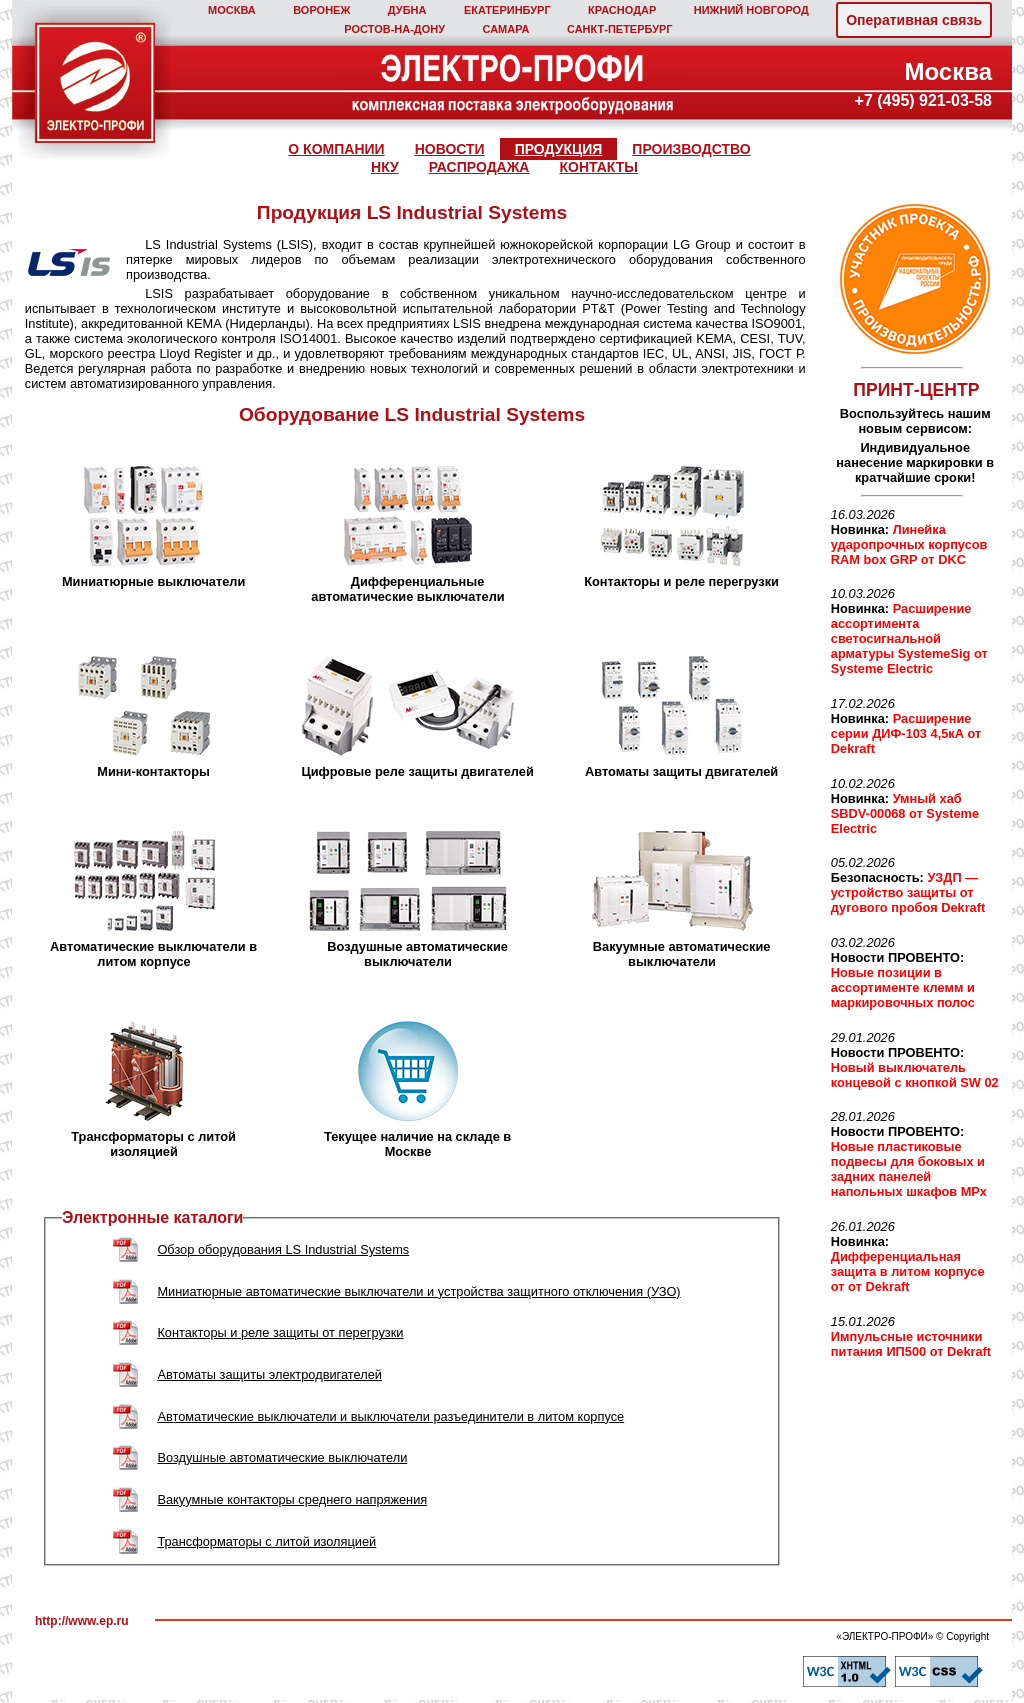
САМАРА (505, 29)
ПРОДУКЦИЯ (559, 149)
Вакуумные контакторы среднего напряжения (292, 1499)
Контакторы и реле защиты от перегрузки (280, 1332)
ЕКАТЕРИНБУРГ (507, 10)
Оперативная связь (914, 20)
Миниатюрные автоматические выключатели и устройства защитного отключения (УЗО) (418, 1291)
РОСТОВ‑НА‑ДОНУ (394, 29)
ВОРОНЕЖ (321, 10)
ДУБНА (407, 10)
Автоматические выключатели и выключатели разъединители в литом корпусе (390, 1416)
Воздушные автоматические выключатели (282, 1457)
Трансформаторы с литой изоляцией (266, 1541)
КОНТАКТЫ (598, 167)
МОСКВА (232, 10)
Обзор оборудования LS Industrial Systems (283, 1249)
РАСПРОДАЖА (479, 167)
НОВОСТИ (450, 149)
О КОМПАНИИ (336, 149)
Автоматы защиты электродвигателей (269, 1374)
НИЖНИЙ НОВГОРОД (751, 10)
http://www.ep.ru (82, 1621)
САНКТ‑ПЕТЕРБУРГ (620, 29)
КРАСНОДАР (622, 10)
